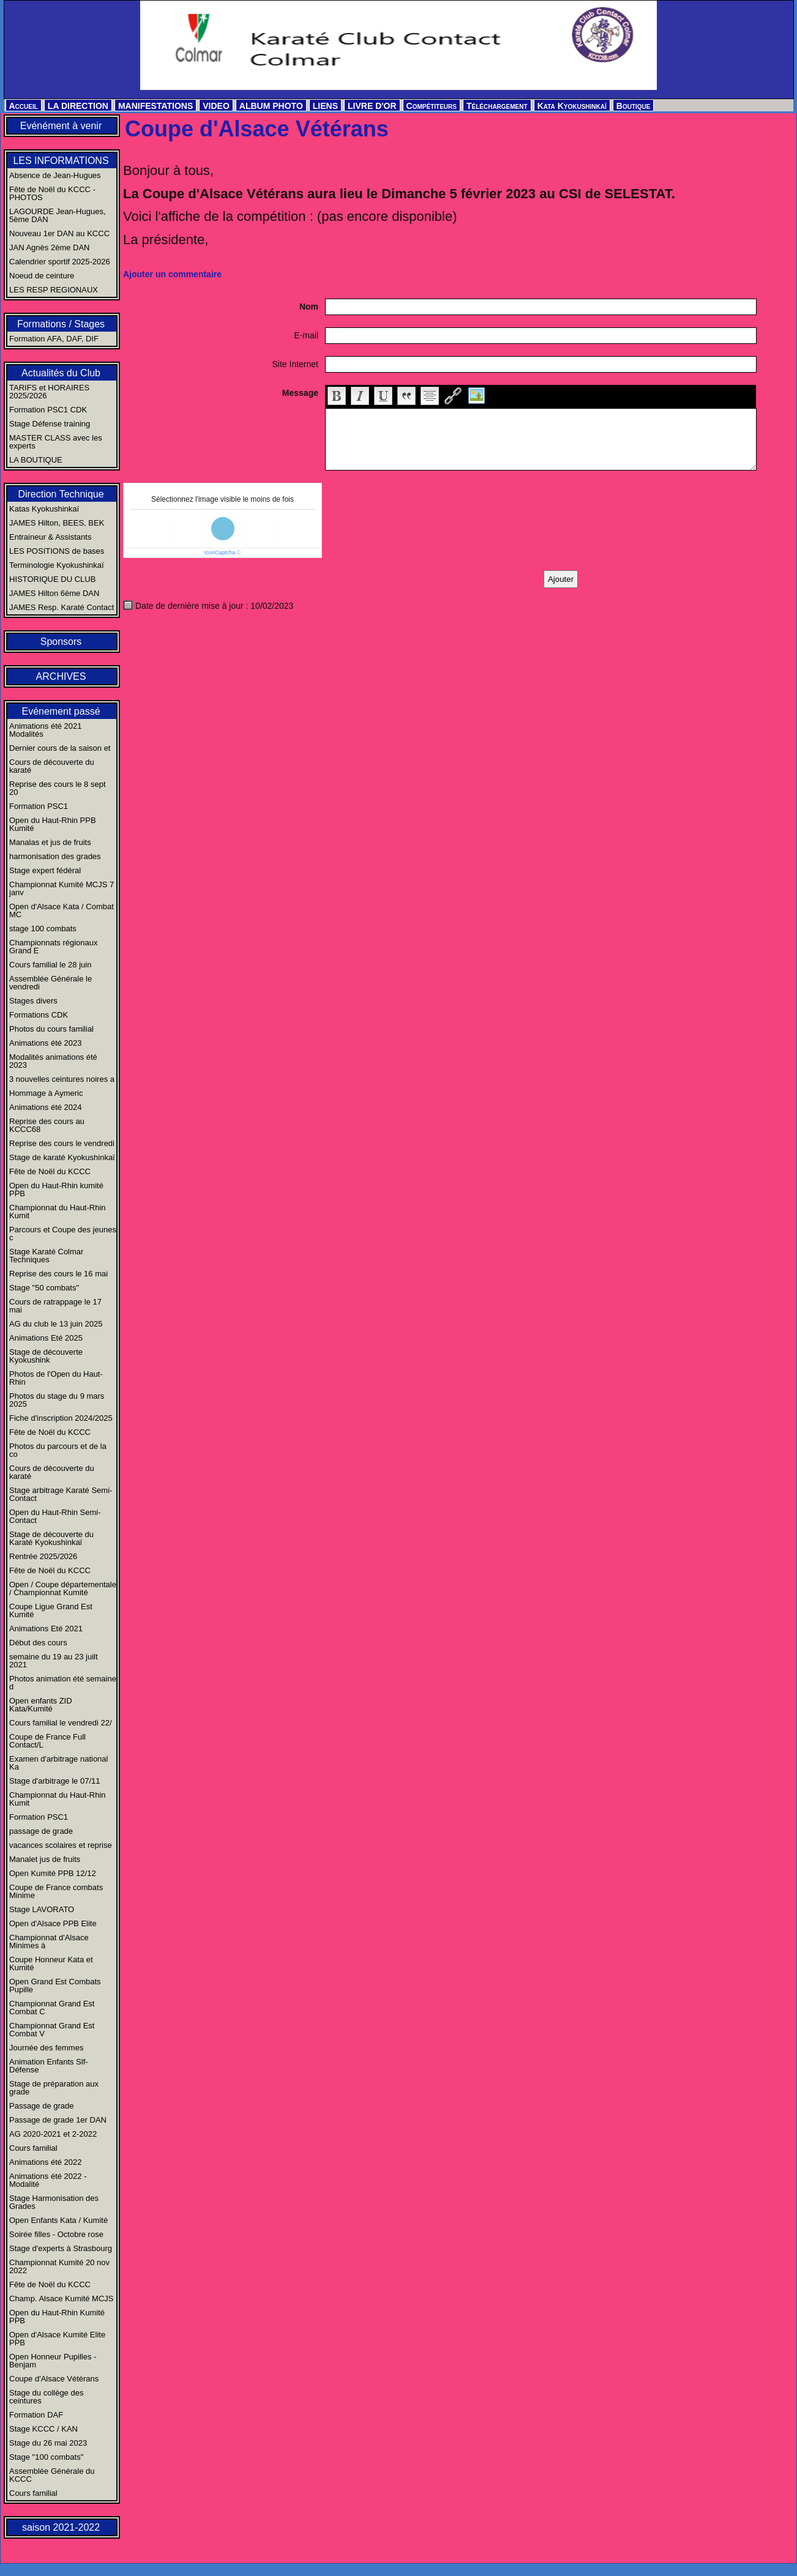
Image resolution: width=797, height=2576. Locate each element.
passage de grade (41, 1831)
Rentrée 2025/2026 (43, 1556)
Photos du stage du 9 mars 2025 (56, 1400)
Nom (308, 306)
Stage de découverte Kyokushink (46, 1355)
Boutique (633, 106)
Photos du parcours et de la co (58, 1450)
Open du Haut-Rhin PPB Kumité (52, 824)
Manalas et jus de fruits (50, 842)
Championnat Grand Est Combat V (51, 2029)
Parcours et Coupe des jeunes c (62, 1233)
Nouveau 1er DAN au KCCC (59, 233)
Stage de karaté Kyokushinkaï (62, 1157)
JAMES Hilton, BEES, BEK (56, 522)
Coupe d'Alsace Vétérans (54, 2378)
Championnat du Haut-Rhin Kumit (57, 1211)
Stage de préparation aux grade (54, 2087)
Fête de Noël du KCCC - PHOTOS (52, 193)
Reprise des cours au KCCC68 (46, 1125)
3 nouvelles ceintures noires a (61, 1079)
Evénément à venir (61, 126)
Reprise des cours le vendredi (61, 1143)
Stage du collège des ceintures (46, 2396)
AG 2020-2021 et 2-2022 (53, 2134)
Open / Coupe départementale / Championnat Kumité (62, 1588)
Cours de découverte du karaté (51, 766)
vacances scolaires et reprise (60, 1845)
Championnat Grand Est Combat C (51, 2007)
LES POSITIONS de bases (56, 551)
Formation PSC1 (38, 806)
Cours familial (33, 2148)
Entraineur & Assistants (50, 537)
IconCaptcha (220, 552)
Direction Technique (60, 494)
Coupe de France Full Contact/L (47, 1740)
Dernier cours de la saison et (59, 748)
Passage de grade (41, 2105)
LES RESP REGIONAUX (53, 289)
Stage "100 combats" (46, 2457)
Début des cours (38, 1642)
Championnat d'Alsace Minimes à (49, 1941)
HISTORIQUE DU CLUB (52, 579)
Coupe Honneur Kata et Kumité (51, 1963)
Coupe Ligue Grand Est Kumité (50, 1610)
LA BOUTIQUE (35, 459)
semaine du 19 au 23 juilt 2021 (53, 1660)
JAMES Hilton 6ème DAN (54, 593)
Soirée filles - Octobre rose (56, 2234)
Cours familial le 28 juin (50, 964)
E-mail (306, 335)
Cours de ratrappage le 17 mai (55, 1305)
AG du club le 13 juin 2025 (56, 1323)
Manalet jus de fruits (44, 1859)
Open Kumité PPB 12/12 (52, 1873)
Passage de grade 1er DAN (58, 2119)
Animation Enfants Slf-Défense (48, 2065)
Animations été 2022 (45, 2162)
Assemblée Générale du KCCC (51, 2475)
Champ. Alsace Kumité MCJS (61, 2298)
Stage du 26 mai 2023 (48, 2443)
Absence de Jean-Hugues (55, 175)
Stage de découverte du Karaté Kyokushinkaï (51, 1538)
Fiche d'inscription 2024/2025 (61, 1418)
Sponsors (61, 641)
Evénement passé (60, 711)
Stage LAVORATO (41, 1909)
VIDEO (216, 106)
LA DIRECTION (78, 106)
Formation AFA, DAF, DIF (54, 338)
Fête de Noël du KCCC (50, 1171)
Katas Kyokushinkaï (44, 508)
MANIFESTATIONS (155, 106)
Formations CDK (38, 1014)
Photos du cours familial (51, 1028)
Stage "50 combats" (44, 1287)
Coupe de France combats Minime (56, 1891)
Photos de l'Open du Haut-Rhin (56, 1378)
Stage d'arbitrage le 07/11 (54, 1780)
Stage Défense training (49, 423)
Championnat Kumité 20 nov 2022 (59, 2266)
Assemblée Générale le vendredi (50, 982)
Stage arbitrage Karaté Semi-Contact (60, 1494)
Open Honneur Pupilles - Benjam (52, 2360)
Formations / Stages (61, 324)
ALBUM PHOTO (271, 106)
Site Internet (295, 364)
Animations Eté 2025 (46, 1337)
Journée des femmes (46, 2047)
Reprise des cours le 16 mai (58, 1273)
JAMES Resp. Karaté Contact (61, 607)
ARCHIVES (61, 676)
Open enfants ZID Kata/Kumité (40, 1704)
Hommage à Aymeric (46, 1093)
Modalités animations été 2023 (53, 1061)
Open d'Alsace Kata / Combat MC (61, 910)
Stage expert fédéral (45, 870)
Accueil (23, 106)
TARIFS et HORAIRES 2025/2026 (49, 391)
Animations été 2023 (45, 1043)
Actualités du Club (60, 373)
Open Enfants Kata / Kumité (58, 2220)
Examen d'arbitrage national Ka (58, 1762)
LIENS (325, 106)
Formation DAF (36, 2414)
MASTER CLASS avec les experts (55, 441)
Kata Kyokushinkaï (572, 106)
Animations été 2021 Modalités (45, 730)
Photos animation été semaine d (62, 1682)
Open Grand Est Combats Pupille (55, 1985)
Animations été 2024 (45, 1107)
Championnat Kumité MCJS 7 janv (61, 888)
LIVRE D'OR (372, 106)
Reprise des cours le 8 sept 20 (57, 788)
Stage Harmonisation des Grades (54, 2202)
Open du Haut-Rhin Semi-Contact (55, 1516)
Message (300, 393)
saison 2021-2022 (61, 2527)
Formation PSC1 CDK (48, 409)
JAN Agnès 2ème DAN (49, 247)
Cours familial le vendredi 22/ (60, 1722)
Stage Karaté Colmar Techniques (46, 1255)
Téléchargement (497, 106)
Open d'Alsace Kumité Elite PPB (57, 2338)
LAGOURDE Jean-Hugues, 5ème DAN (57, 215)
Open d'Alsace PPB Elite (53, 1923)
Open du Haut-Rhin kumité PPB (56, 1189)
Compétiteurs (431, 106)
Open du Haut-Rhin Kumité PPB (57, 2316)
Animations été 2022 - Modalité (47, 2180)
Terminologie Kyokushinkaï (56, 565)
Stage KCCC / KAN (43, 2428)
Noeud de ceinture (41, 275)
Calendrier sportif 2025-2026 (59, 261)
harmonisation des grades (55, 856)
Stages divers (33, 1000)
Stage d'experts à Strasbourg (60, 2248)
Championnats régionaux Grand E (53, 946)
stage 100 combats (43, 928)
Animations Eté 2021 (46, 1628)
